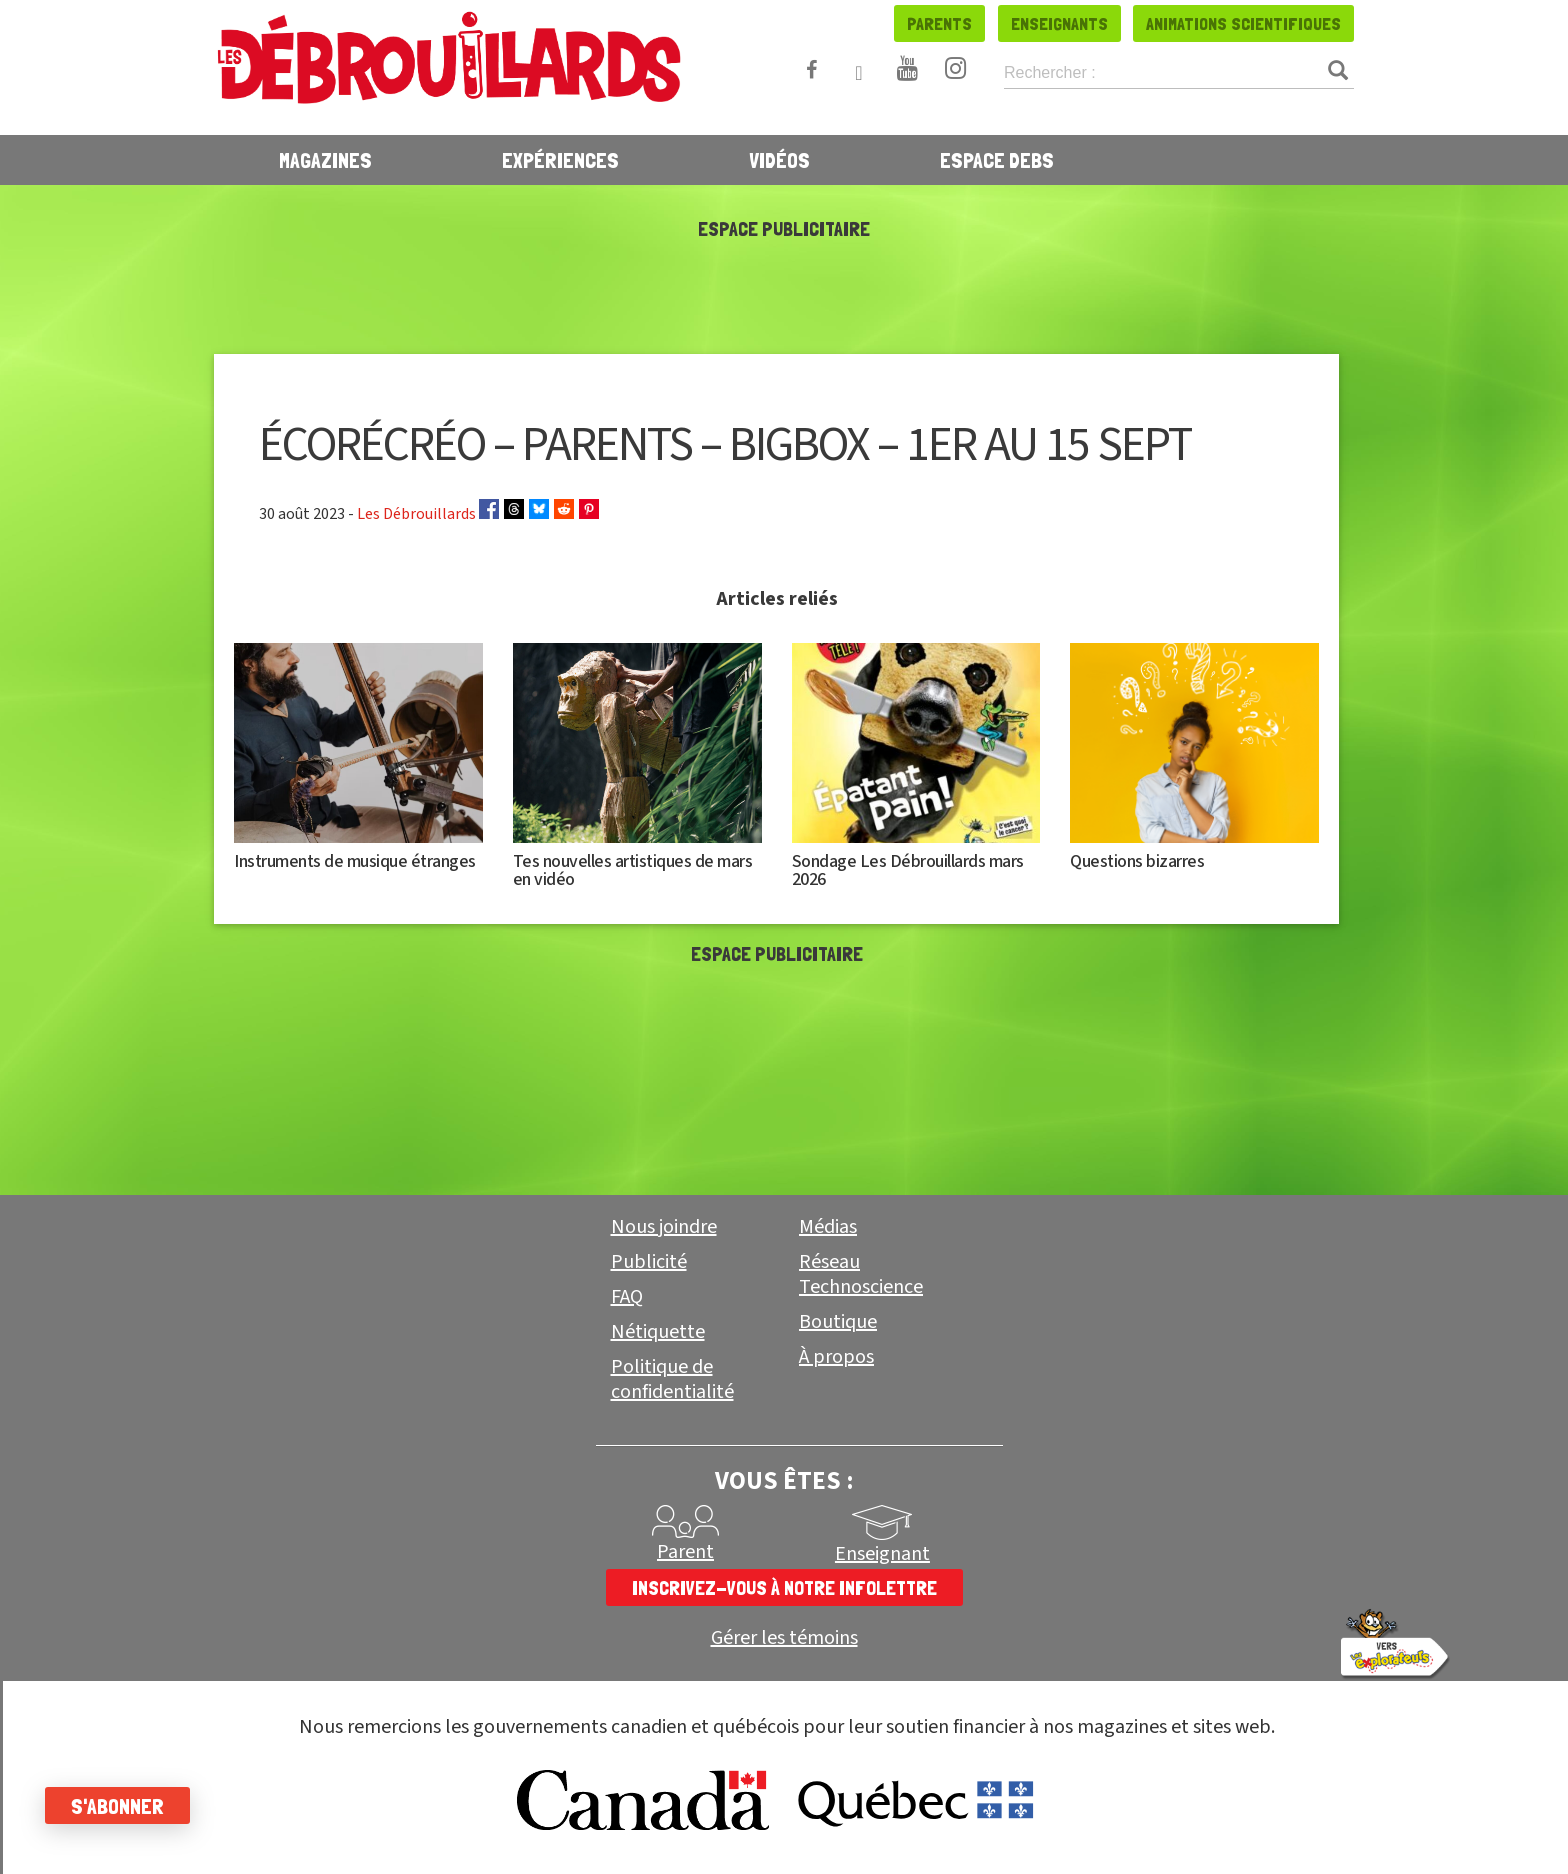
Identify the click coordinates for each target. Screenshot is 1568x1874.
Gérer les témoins (784, 1638)
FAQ (627, 1297)
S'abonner (122, 1806)
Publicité (649, 1262)
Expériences (560, 160)
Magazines (325, 160)
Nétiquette (658, 1332)
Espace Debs (997, 160)
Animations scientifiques (1243, 23)
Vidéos (779, 160)
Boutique (838, 1322)
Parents (939, 23)
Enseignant (882, 1554)
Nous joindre (664, 1227)
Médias (828, 1227)
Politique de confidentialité (672, 1379)
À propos (836, 1357)
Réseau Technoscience (861, 1274)
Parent (685, 1552)
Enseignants (1059, 23)
